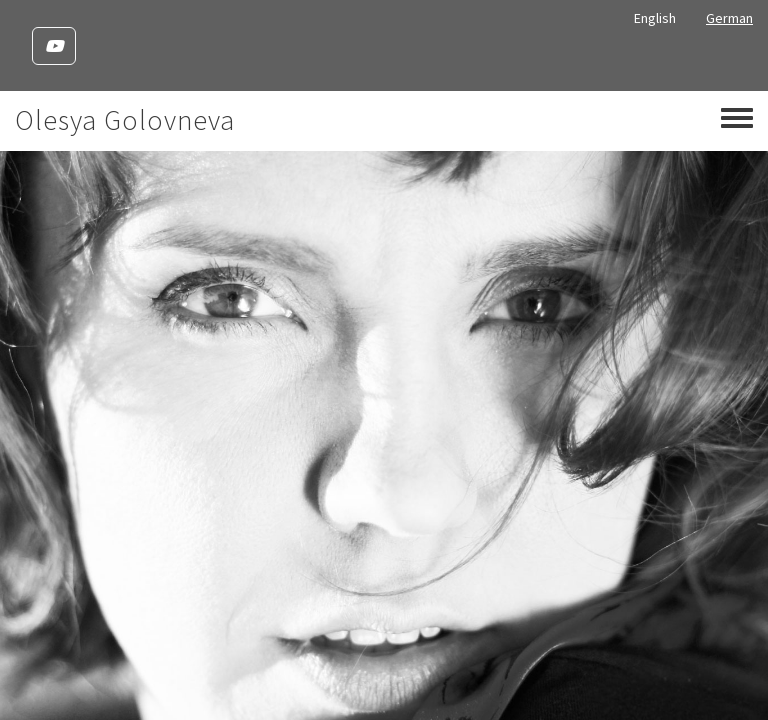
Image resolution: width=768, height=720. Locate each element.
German (729, 18)
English (655, 18)
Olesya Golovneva (125, 120)
